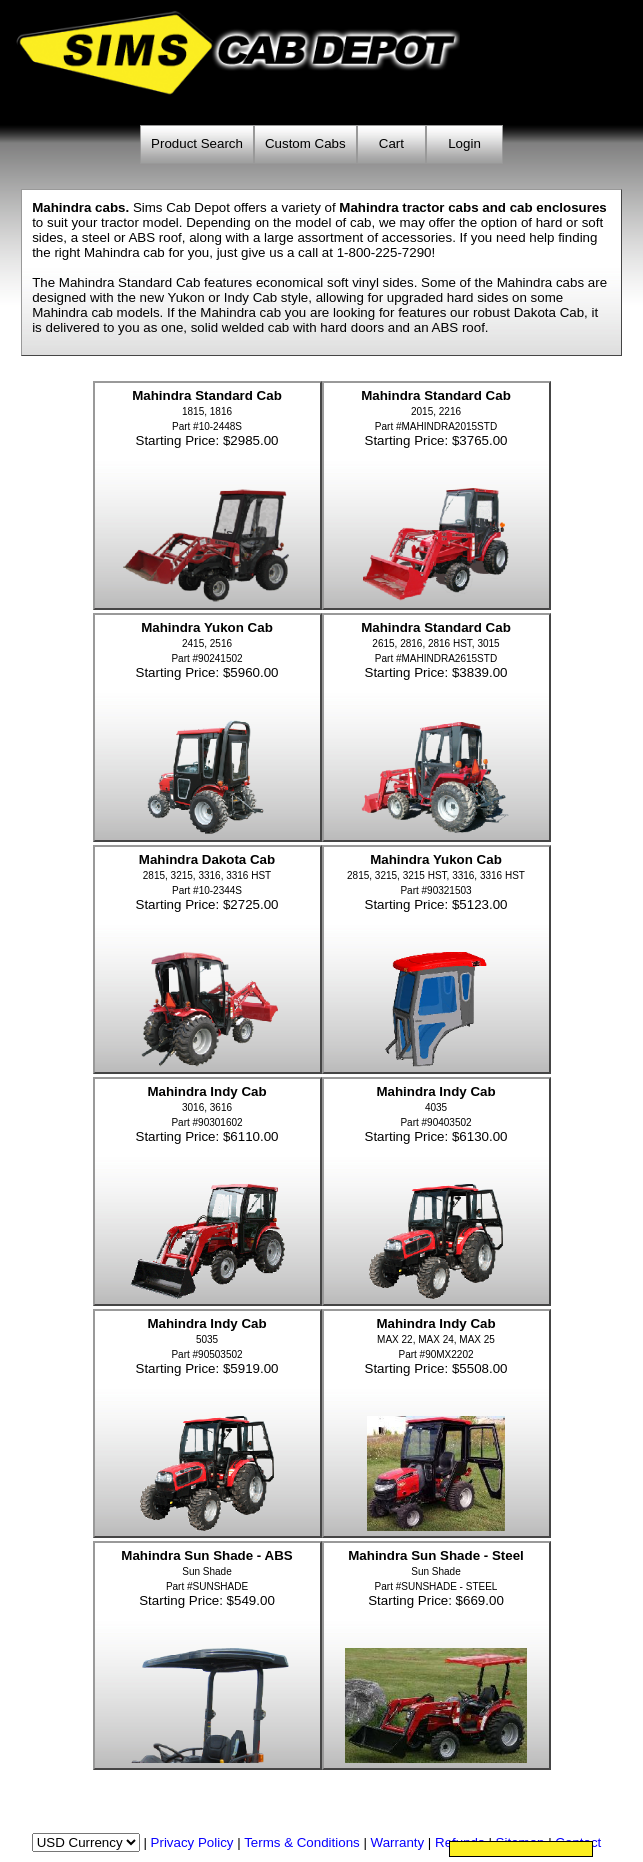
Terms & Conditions (302, 1842)
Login (464, 143)
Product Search (197, 143)
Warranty (398, 1842)
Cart (391, 143)
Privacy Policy (192, 1842)
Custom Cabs (305, 143)
